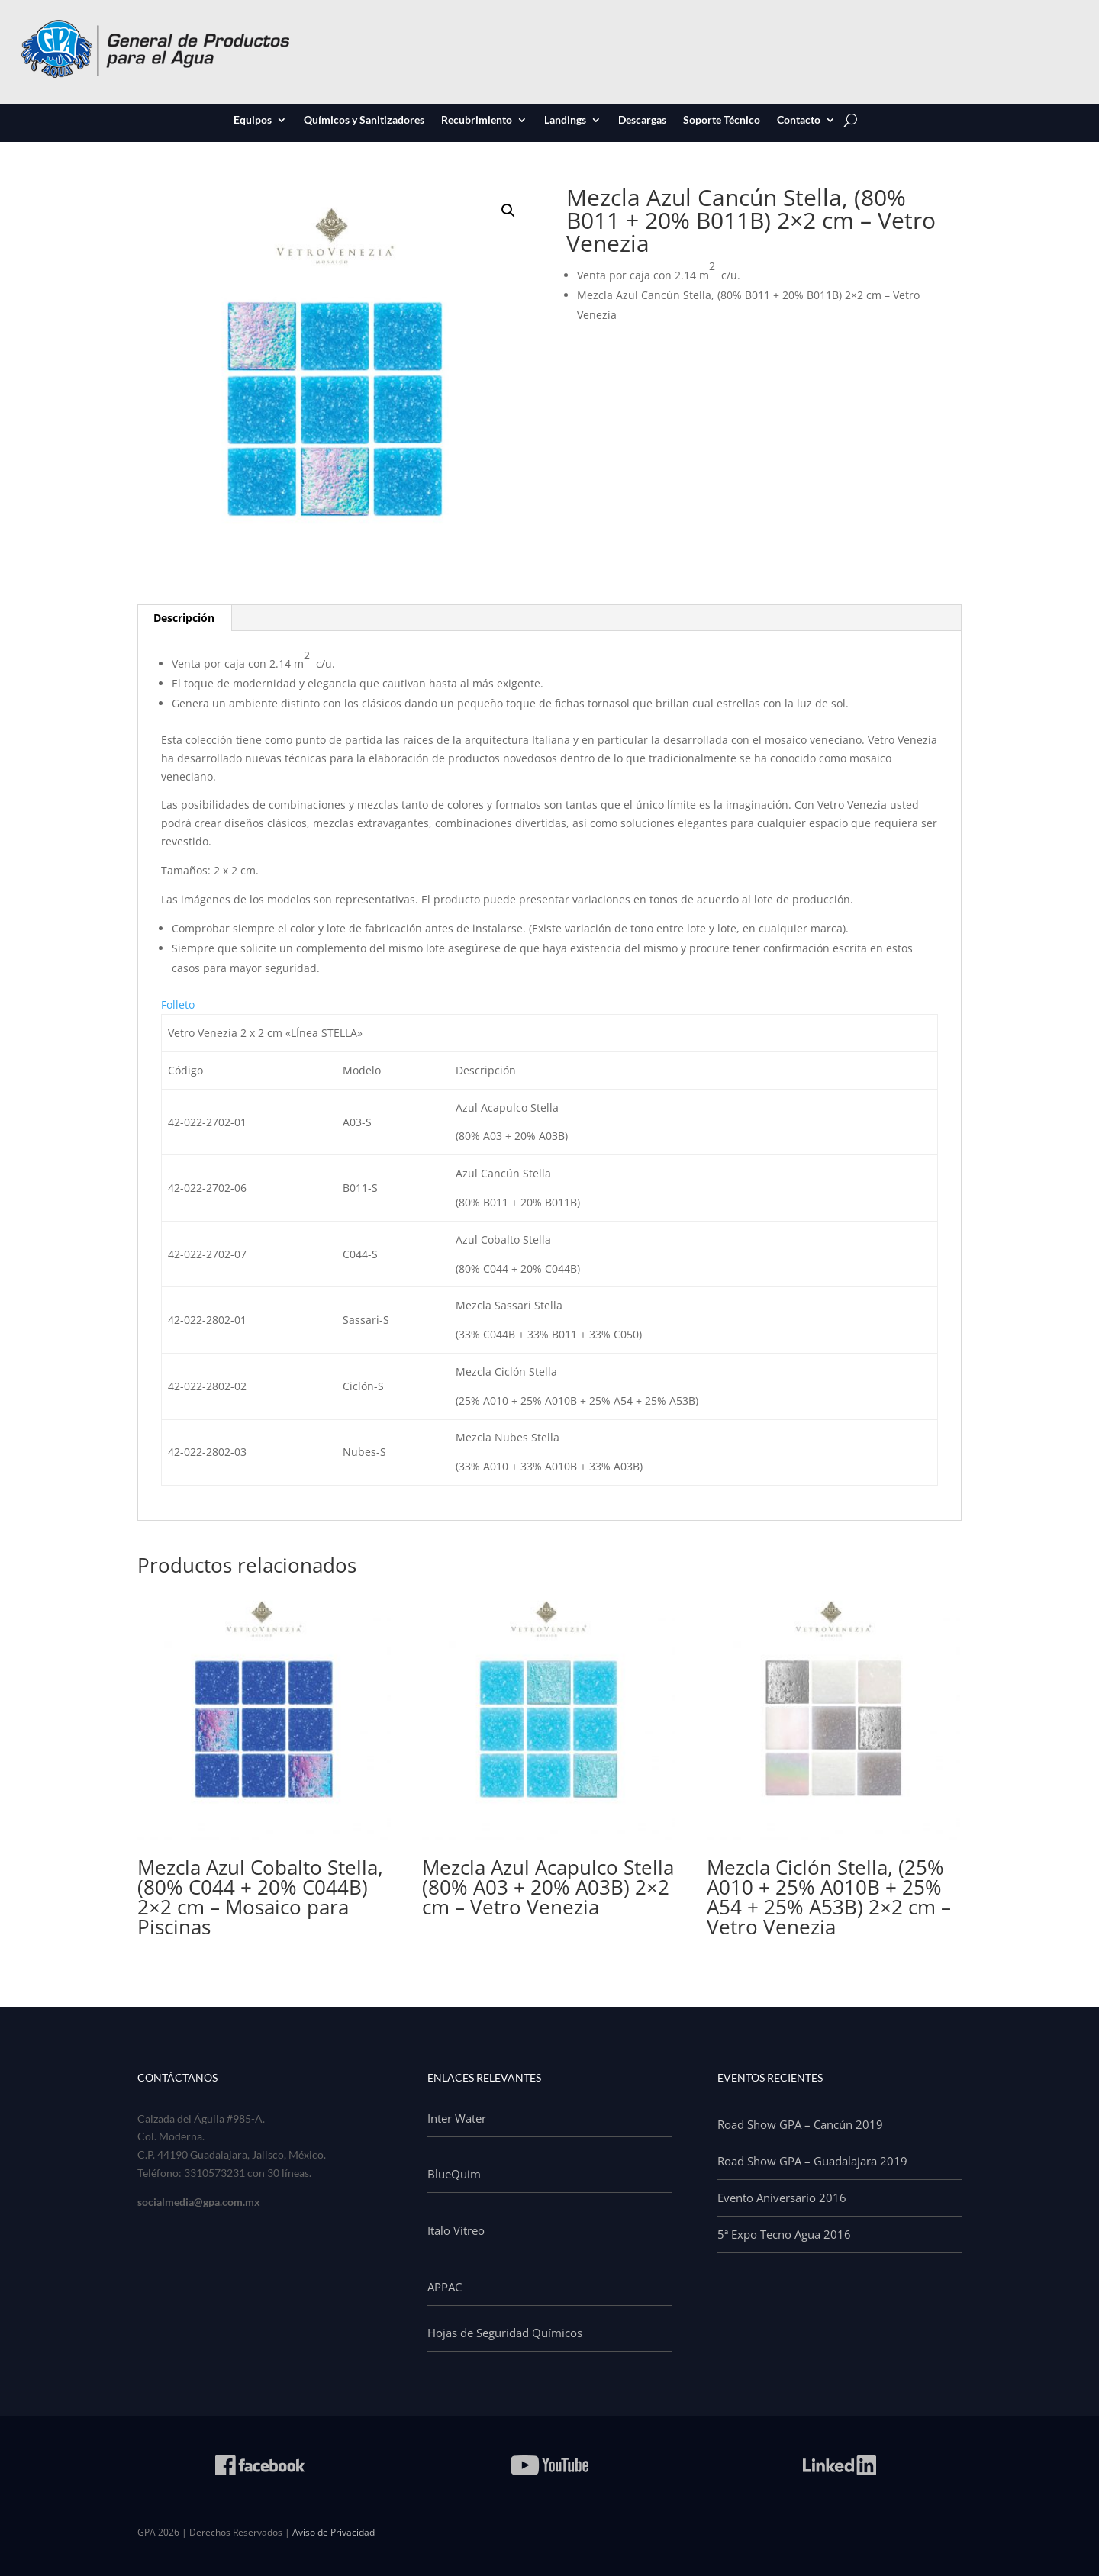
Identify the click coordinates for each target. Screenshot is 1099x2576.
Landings (565, 120)
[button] (508, 210)
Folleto (178, 1004)
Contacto (798, 120)
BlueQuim (454, 2174)
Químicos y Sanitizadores (364, 120)
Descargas (642, 120)
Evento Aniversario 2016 (781, 2197)
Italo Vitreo (456, 2230)
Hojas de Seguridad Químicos (504, 2332)
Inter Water (456, 2118)
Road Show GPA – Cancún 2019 (800, 2124)
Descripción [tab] (183, 617)
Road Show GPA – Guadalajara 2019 (812, 2161)
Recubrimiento (476, 120)
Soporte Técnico (721, 120)
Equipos (253, 120)
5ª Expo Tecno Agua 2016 (784, 2234)
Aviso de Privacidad (333, 2532)
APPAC (444, 2286)
